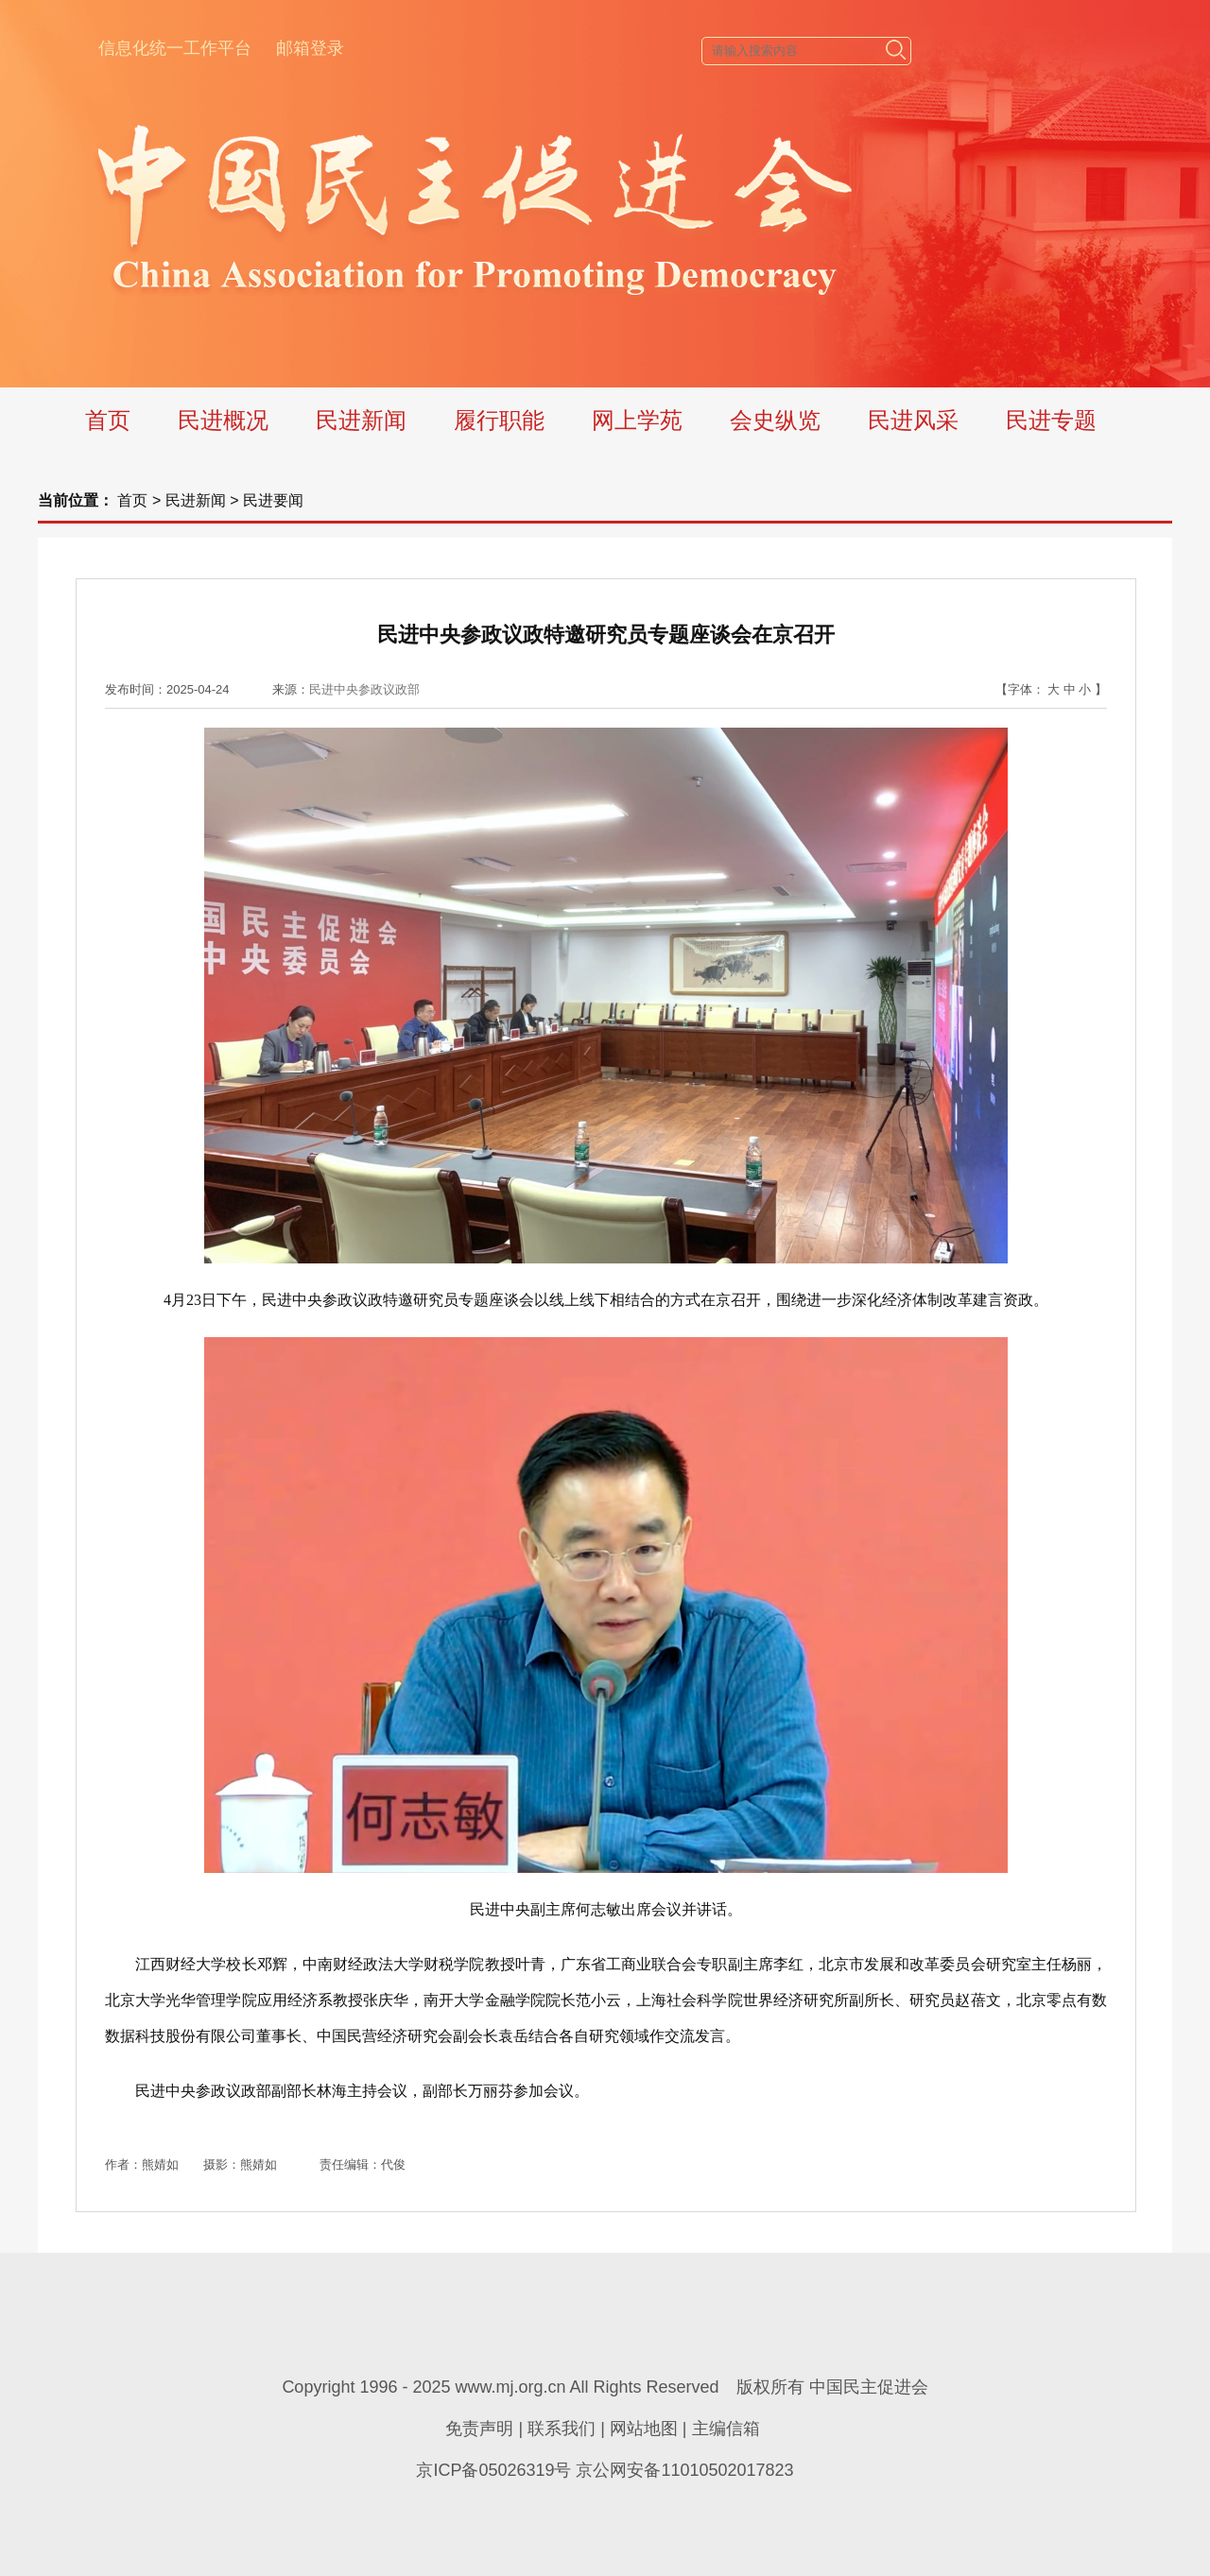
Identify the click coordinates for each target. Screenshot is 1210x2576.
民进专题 (1051, 420)
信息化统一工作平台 (174, 48)
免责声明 (479, 2428)
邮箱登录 (310, 48)
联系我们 (561, 2428)
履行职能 (499, 420)
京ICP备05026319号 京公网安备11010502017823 (604, 2470)
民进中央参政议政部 (364, 689)
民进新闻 (361, 420)
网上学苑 (637, 420)
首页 (107, 420)
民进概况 (223, 420)
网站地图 (644, 2428)
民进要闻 (273, 500)
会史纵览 (775, 420)
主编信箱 (726, 2428)
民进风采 (913, 420)
